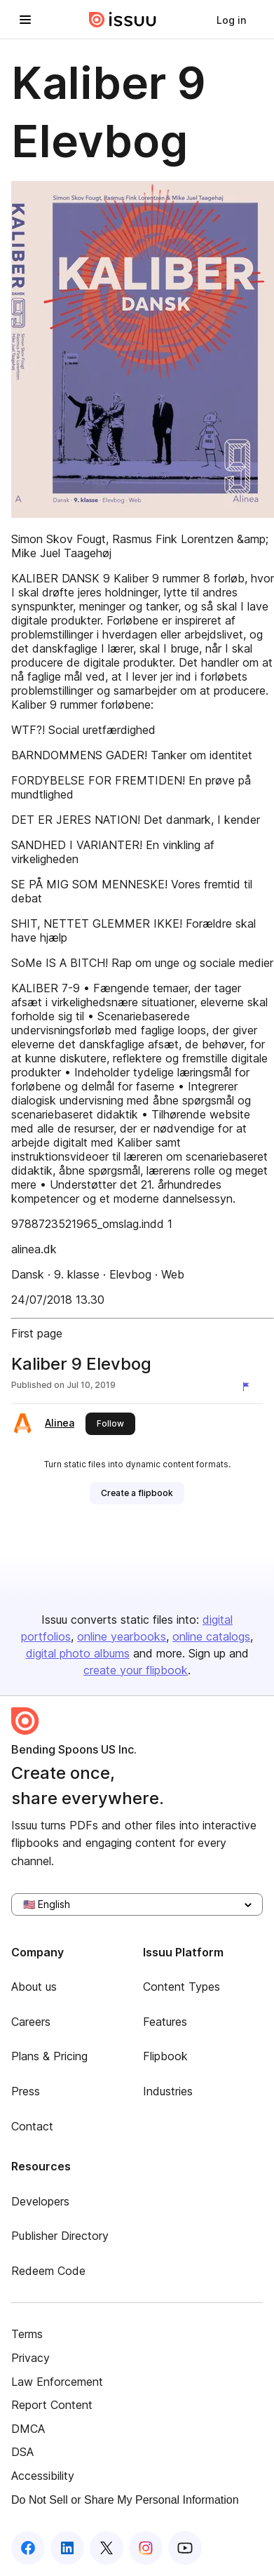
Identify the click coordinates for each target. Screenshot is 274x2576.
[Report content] (249, 1386)
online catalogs (211, 1636)
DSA (22, 2452)
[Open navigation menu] (25, 20)
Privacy (30, 2358)
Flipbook (165, 2056)
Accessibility (42, 2476)
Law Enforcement (57, 2382)
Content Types (181, 1987)
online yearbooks (121, 1636)
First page (36, 1333)
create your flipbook (135, 1670)
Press (25, 2091)
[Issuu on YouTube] (185, 2548)
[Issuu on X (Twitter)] (106, 2548)
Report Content (52, 2405)
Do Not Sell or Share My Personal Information (125, 2500)
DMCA (28, 2429)
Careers (30, 2022)
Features (165, 2022)
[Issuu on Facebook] (28, 2548)
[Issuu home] (122, 19)
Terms (27, 2334)
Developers (40, 2201)
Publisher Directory (60, 2236)
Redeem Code (48, 2271)
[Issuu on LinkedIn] (67, 2548)
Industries (168, 2091)
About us (34, 1987)
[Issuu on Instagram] (146, 2548)
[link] (231, 20)
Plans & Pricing (49, 2056)
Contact (32, 2126)
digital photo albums (78, 1653)
